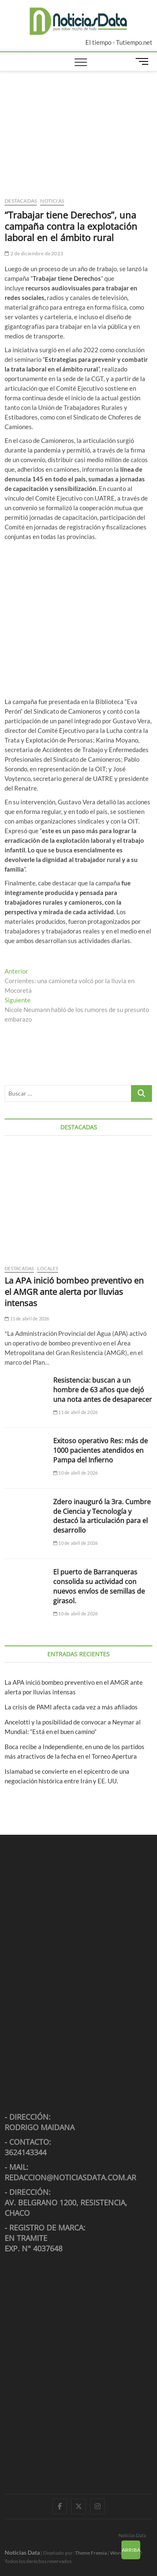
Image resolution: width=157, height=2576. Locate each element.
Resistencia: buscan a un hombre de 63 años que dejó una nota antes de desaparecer (102, 1390)
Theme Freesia (91, 2553)
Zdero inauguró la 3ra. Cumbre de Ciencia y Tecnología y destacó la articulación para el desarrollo (102, 1516)
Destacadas (21, 201)
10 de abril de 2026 (75, 1472)
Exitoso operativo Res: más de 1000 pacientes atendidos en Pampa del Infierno (100, 1450)
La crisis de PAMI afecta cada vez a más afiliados (71, 1707)
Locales (47, 1268)
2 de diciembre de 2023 (34, 253)
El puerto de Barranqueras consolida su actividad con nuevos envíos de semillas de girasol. (99, 1586)
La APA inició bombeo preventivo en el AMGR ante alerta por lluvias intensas (74, 1292)
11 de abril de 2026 (27, 1318)
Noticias (52, 201)
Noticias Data (132, 2535)
